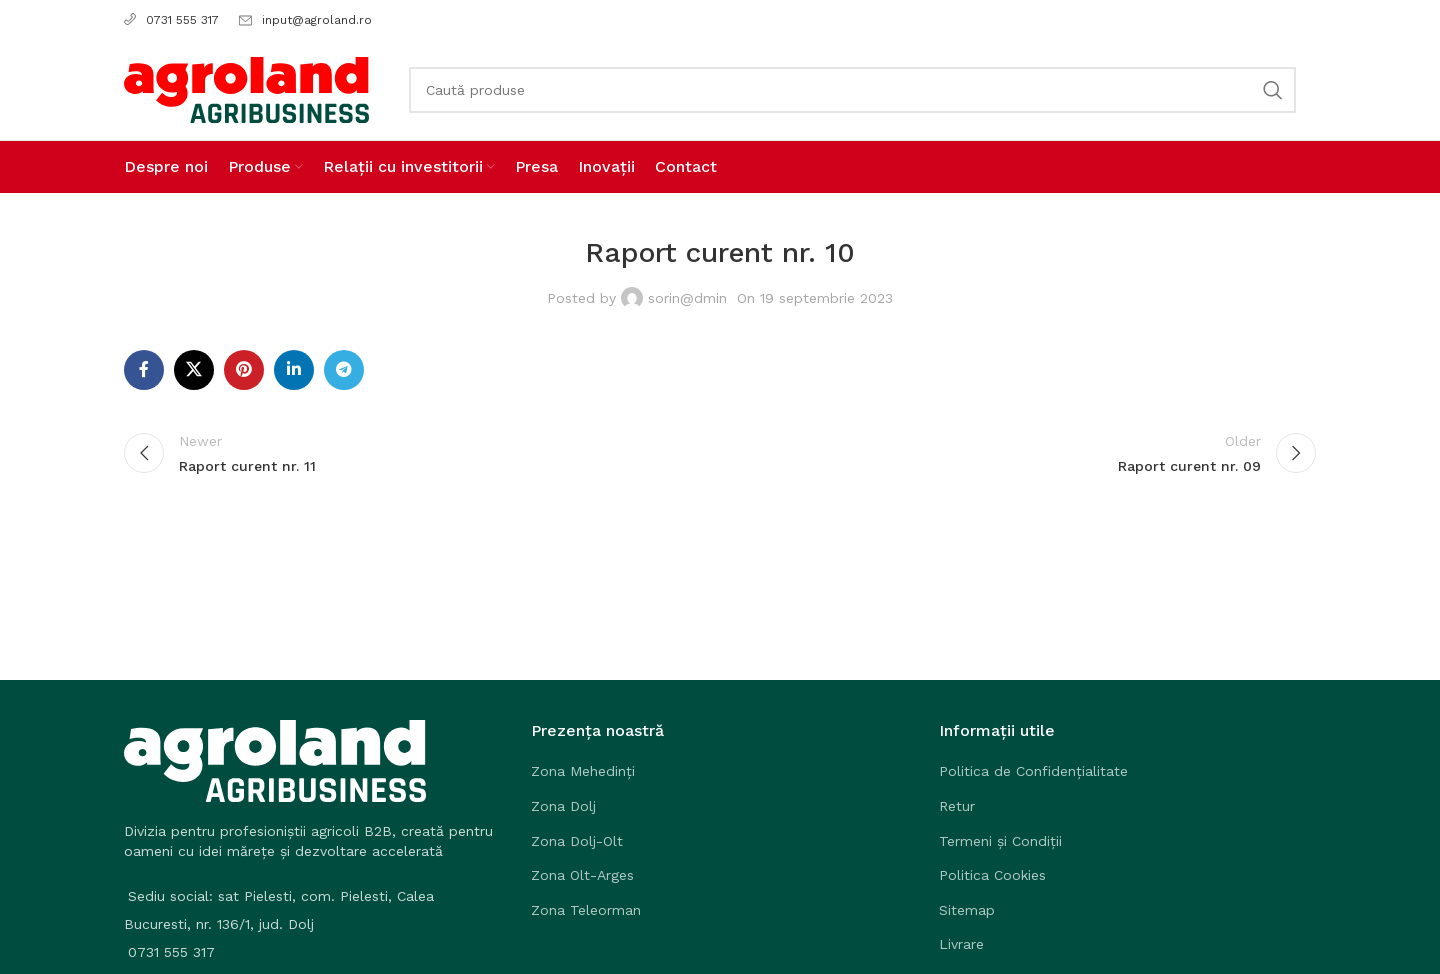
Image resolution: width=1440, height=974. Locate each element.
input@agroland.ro (317, 20)
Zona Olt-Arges (582, 875)
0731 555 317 (171, 20)
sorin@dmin (687, 298)
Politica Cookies (992, 875)
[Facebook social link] (144, 370)
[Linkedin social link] (294, 370)
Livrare (961, 944)
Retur (957, 806)
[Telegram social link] (344, 370)
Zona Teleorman (586, 910)
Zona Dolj (563, 806)
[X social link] (194, 370)
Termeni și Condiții (1000, 841)
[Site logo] (246, 89)
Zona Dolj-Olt (577, 841)
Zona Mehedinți (583, 771)
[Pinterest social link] (244, 370)
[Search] (852, 90)
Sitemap (967, 910)
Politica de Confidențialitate (1033, 771)
